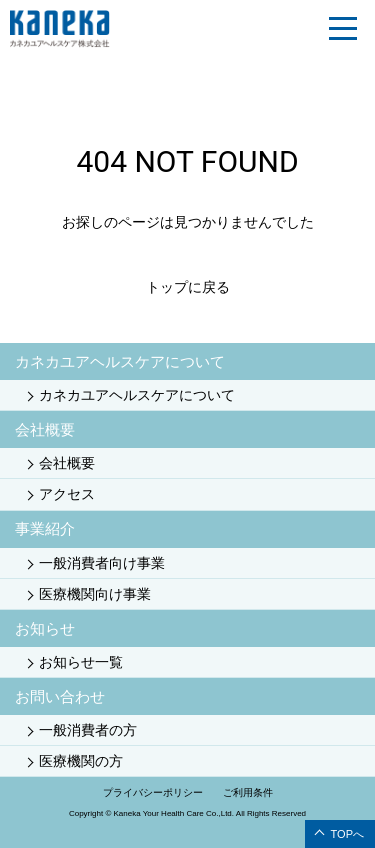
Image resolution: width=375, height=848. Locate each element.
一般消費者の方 (88, 730)
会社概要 (67, 463)
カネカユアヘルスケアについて (137, 395)
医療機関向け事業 (95, 594)
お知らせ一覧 (81, 662)
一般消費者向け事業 (102, 563)
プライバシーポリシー (153, 792)
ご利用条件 (248, 792)
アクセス (67, 494)
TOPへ (347, 834)
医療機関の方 (81, 761)
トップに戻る (188, 287)
